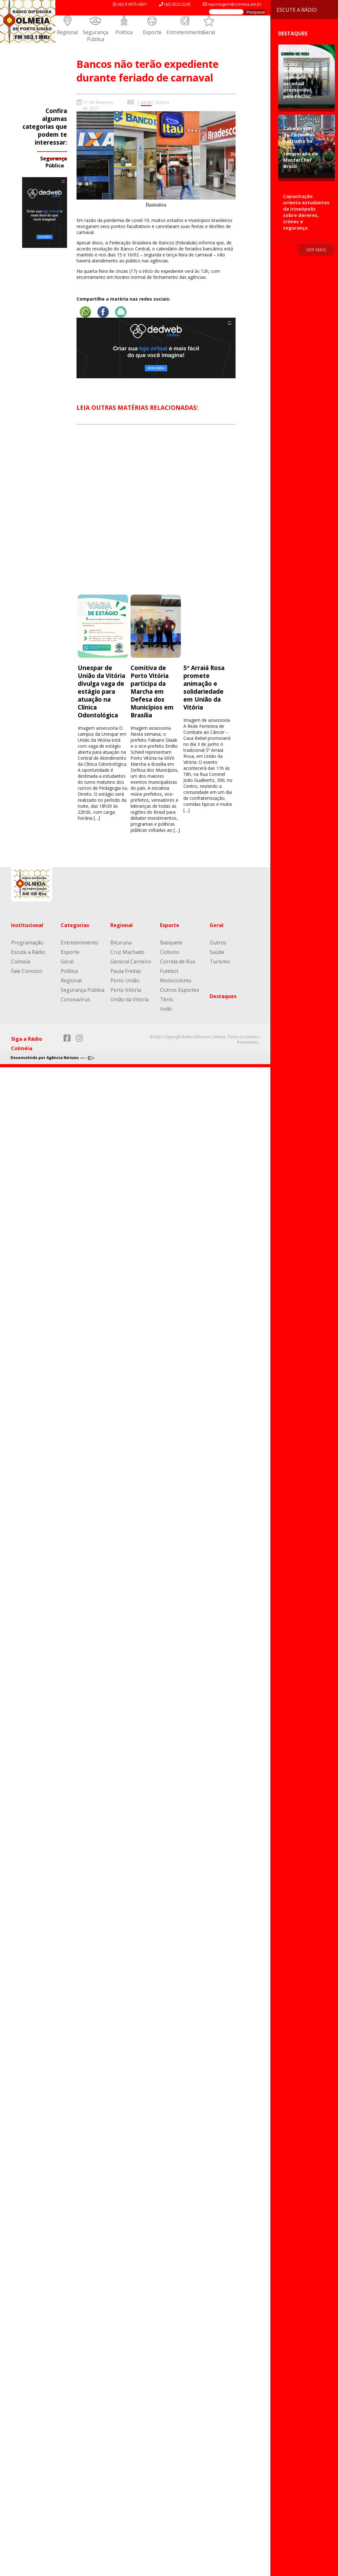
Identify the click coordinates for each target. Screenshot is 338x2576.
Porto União (124, 980)
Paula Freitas (125, 970)
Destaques (223, 996)
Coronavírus (75, 999)
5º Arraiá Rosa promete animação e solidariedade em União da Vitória (203, 687)
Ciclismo (169, 952)
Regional (67, 32)
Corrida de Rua (177, 961)
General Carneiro (130, 961)
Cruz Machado (127, 952)
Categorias (75, 925)
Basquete (171, 942)
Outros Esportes (179, 989)
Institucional (27, 925)
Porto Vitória (125, 989)
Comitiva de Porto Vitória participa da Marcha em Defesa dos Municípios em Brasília (152, 691)
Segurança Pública (95, 36)
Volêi (166, 1008)
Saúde (217, 952)
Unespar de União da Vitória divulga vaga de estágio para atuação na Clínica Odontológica (101, 691)
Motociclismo (175, 980)
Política (123, 32)
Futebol (169, 970)
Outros (162, 102)
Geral (208, 32)
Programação (27, 942)
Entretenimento (185, 32)
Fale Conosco (26, 970)
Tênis (166, 999)
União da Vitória (129, 999)
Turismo (220, 961)
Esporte (152, 32)
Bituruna (121, 942)
